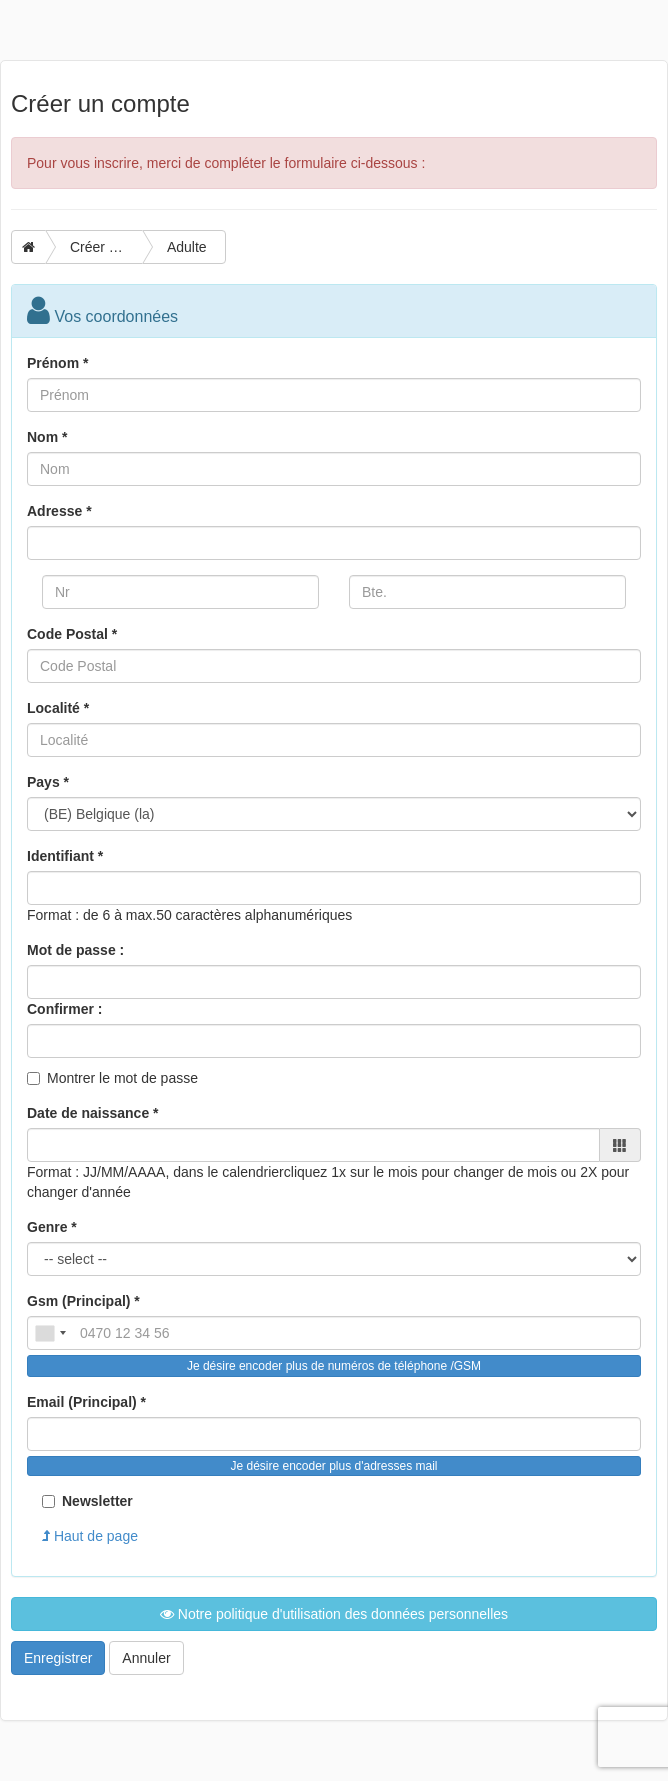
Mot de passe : (75, 950)
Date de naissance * (93, 1113)
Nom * (47, 437)
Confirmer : (64, 1009)
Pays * (48, 782)
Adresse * (59, 511)
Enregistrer (58, 1658)
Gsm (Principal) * (83, 1301)
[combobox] (50, 1333)
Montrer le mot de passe (122, 1078)
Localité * (58, 708)
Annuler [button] (146, 1658)
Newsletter (87, 1501)
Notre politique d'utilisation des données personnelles (334, 1614)
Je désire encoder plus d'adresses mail (333, 1466)
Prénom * (57, 363)
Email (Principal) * (86, 1402)
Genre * (52, 1227)
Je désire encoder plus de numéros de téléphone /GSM (334, 1366)
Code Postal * (72, 634)
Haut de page (90, 1536)
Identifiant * (65, 856)
